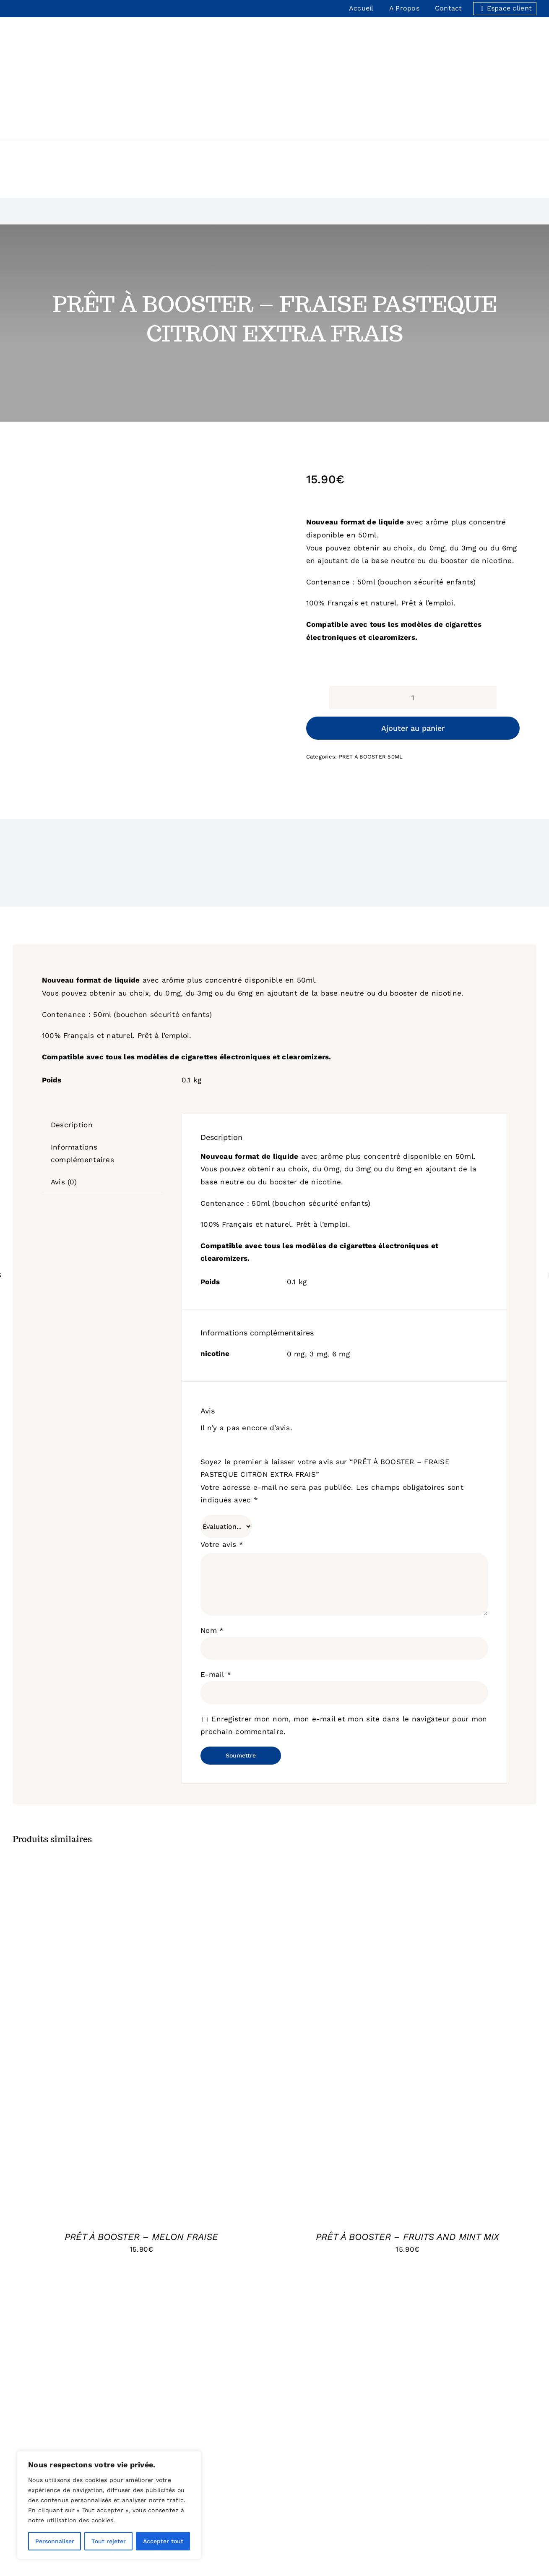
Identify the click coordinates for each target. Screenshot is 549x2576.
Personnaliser (54, 2541)
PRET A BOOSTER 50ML (371, 665)
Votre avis (221, 1452)
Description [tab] (72, 1033)
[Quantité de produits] (413, 605)
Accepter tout (163, 2541)
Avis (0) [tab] (64, 1090)
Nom (212, 1538)
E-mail (215, 1582)
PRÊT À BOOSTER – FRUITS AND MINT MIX (407, 2145)
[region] (109, 2505)
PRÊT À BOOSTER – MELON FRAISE (141, 2145)
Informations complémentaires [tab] (82, 1061)
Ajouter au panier (413, 636)
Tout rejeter (108, 2541)
